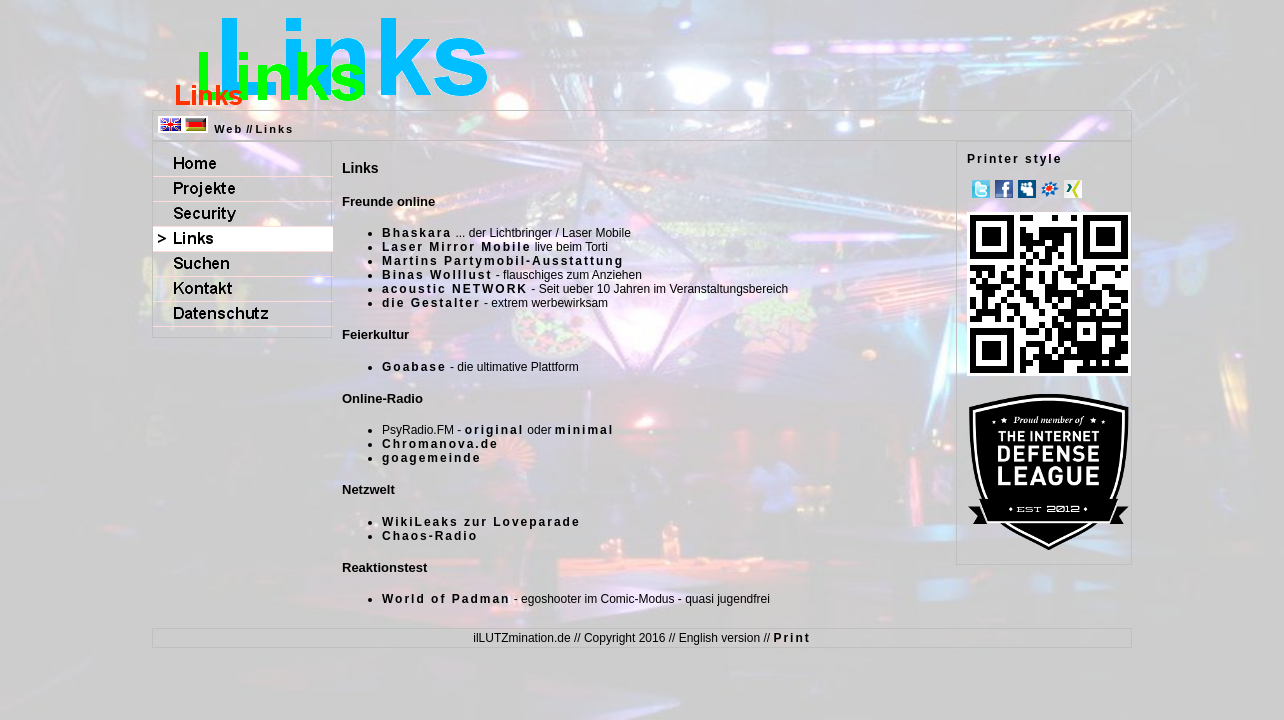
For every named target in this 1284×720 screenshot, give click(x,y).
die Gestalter (431, 303)
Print (791, 638)
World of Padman (446, 599)
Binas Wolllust (437, 275)
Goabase (414, 367)
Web (228, 129)
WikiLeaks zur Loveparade (481, 522)
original (494, 430)
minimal (584, 430)
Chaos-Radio (430, 536)
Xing (1073, 189)
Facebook (1004, 189)
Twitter (981, 189)
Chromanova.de (440, 444)
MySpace (1027, 189)
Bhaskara (417, 233)
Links (274, 129)
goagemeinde (431, 458)
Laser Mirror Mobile (456, 247)
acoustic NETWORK (455, 289)
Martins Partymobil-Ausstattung (503, 261)
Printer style (1014, 159)
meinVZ (1050, 189)
